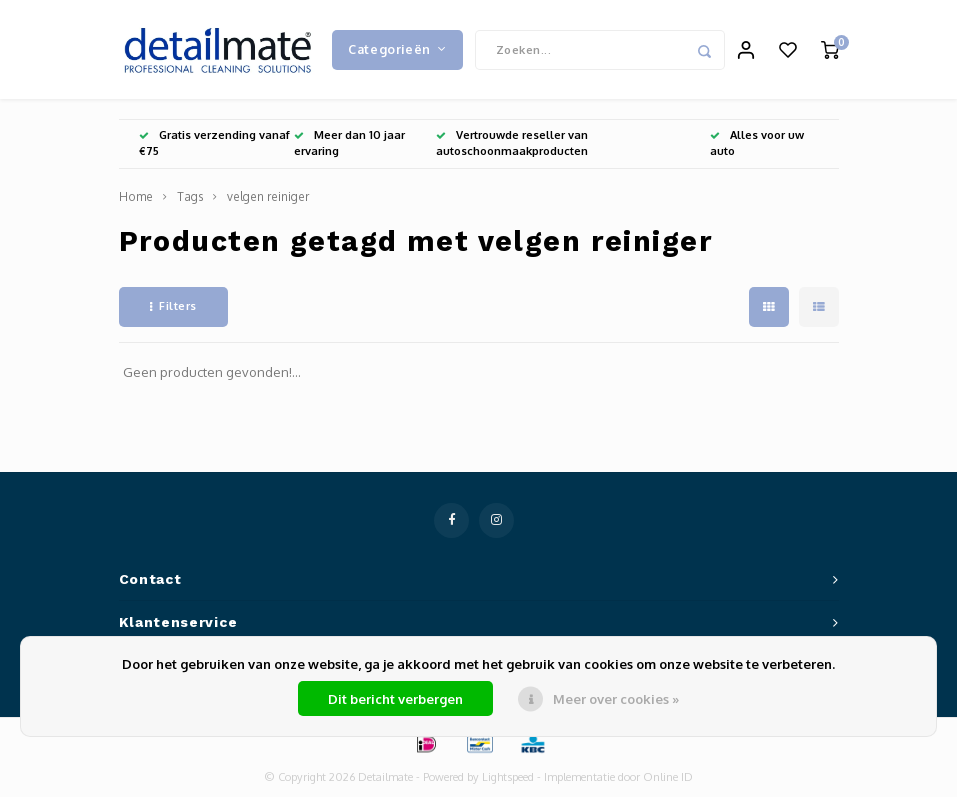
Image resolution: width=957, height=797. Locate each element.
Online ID (668, 778)
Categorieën (397, 49)
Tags (190, 197)
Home (136, 197)
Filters (173, 307)
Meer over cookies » (616, 699)
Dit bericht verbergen (395, 699)
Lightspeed (508, 778)
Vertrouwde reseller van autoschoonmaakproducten (512, 144)
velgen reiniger (268, 197)
